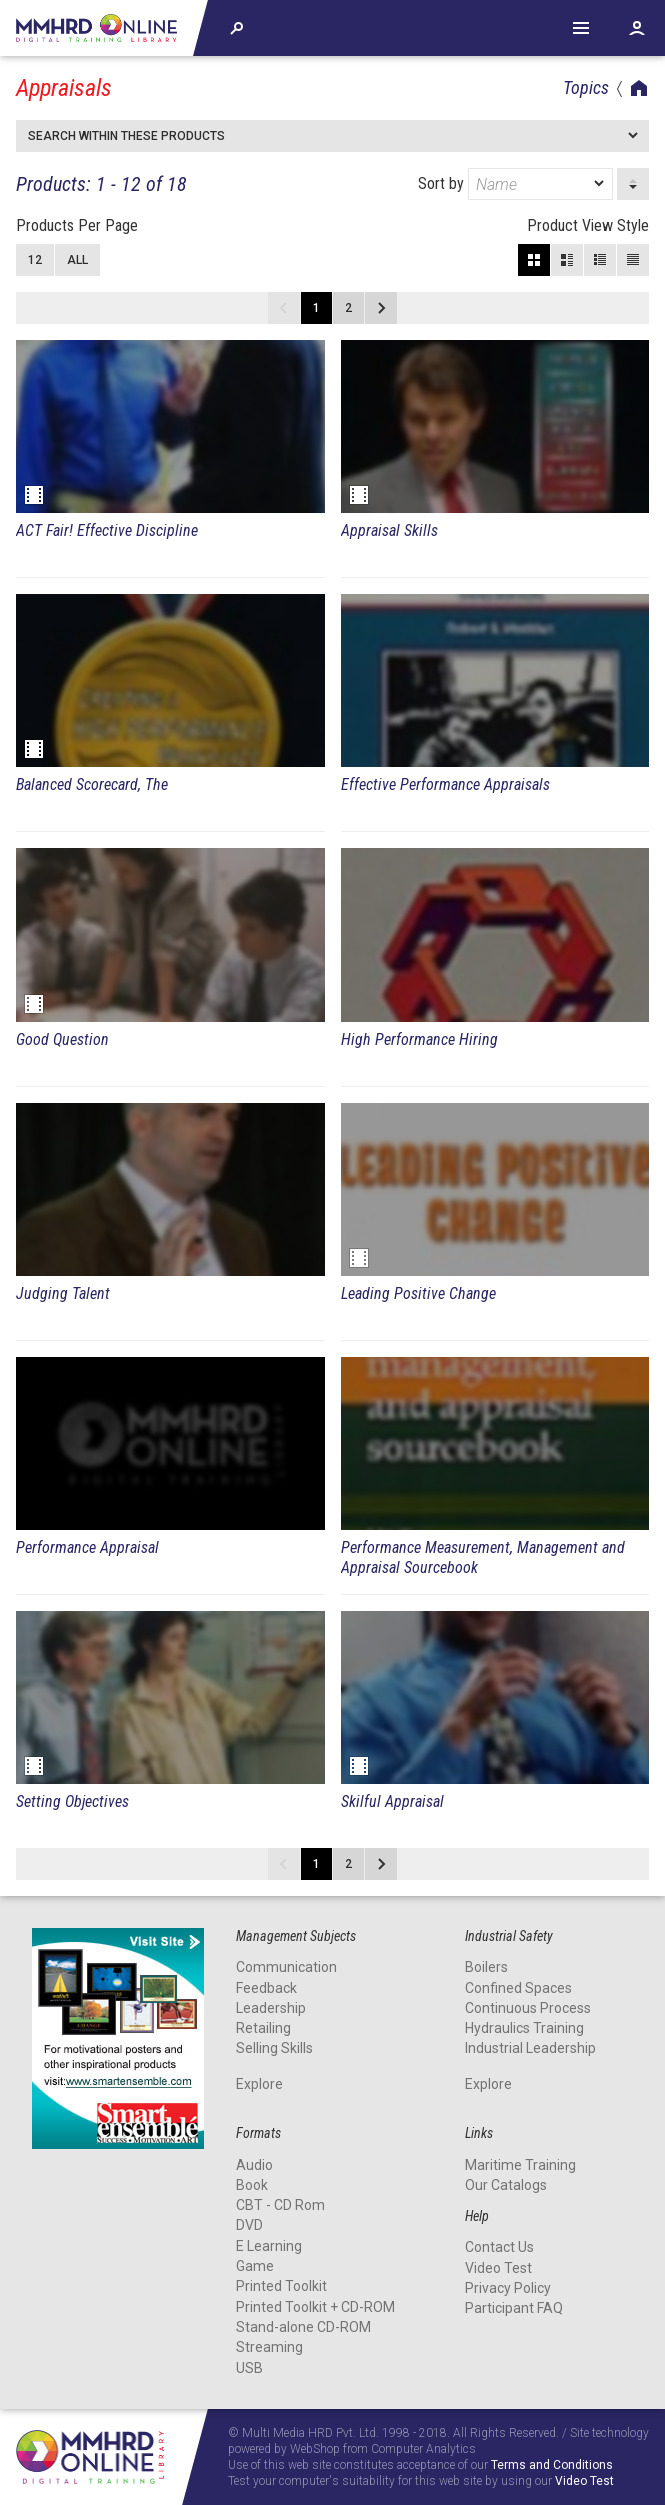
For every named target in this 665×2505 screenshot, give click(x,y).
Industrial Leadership (530, 2048)
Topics (586, 87)
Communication (286, 1967)
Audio (254, 2165)
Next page (381, 308)
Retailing (263, 2028)
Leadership (271, 2008)
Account (637, 28)
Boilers (486, 1967)
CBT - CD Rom (280, 2205)
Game (255, 2266)
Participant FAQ (514, 2308)
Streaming (269, 2347)
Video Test (498, 2268)
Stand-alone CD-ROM (303, 2327)
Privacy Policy (508, 2288)
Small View (600, 260)
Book (252, 2185)
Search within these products (126, 136)
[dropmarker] (600, 184)
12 (35, 260)
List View (633, 260)
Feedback (266, 1988)
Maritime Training (520, 2165)
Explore (259, 2084)
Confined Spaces (518, 1988)
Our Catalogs (506, 2185)
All (77, 260)
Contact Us (499, 2247)
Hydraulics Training (524, 2028)
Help (581, 28)
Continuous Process (528, 2008)
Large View (567, 260)
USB (249, 2368)
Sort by (515, 184)
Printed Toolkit (281, 2286)
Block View (534, 260)
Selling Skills (274, 2048)
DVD (249, 2225)
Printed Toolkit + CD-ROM (315, 2307)
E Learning (269, 2246)
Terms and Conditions (552, 2465)
